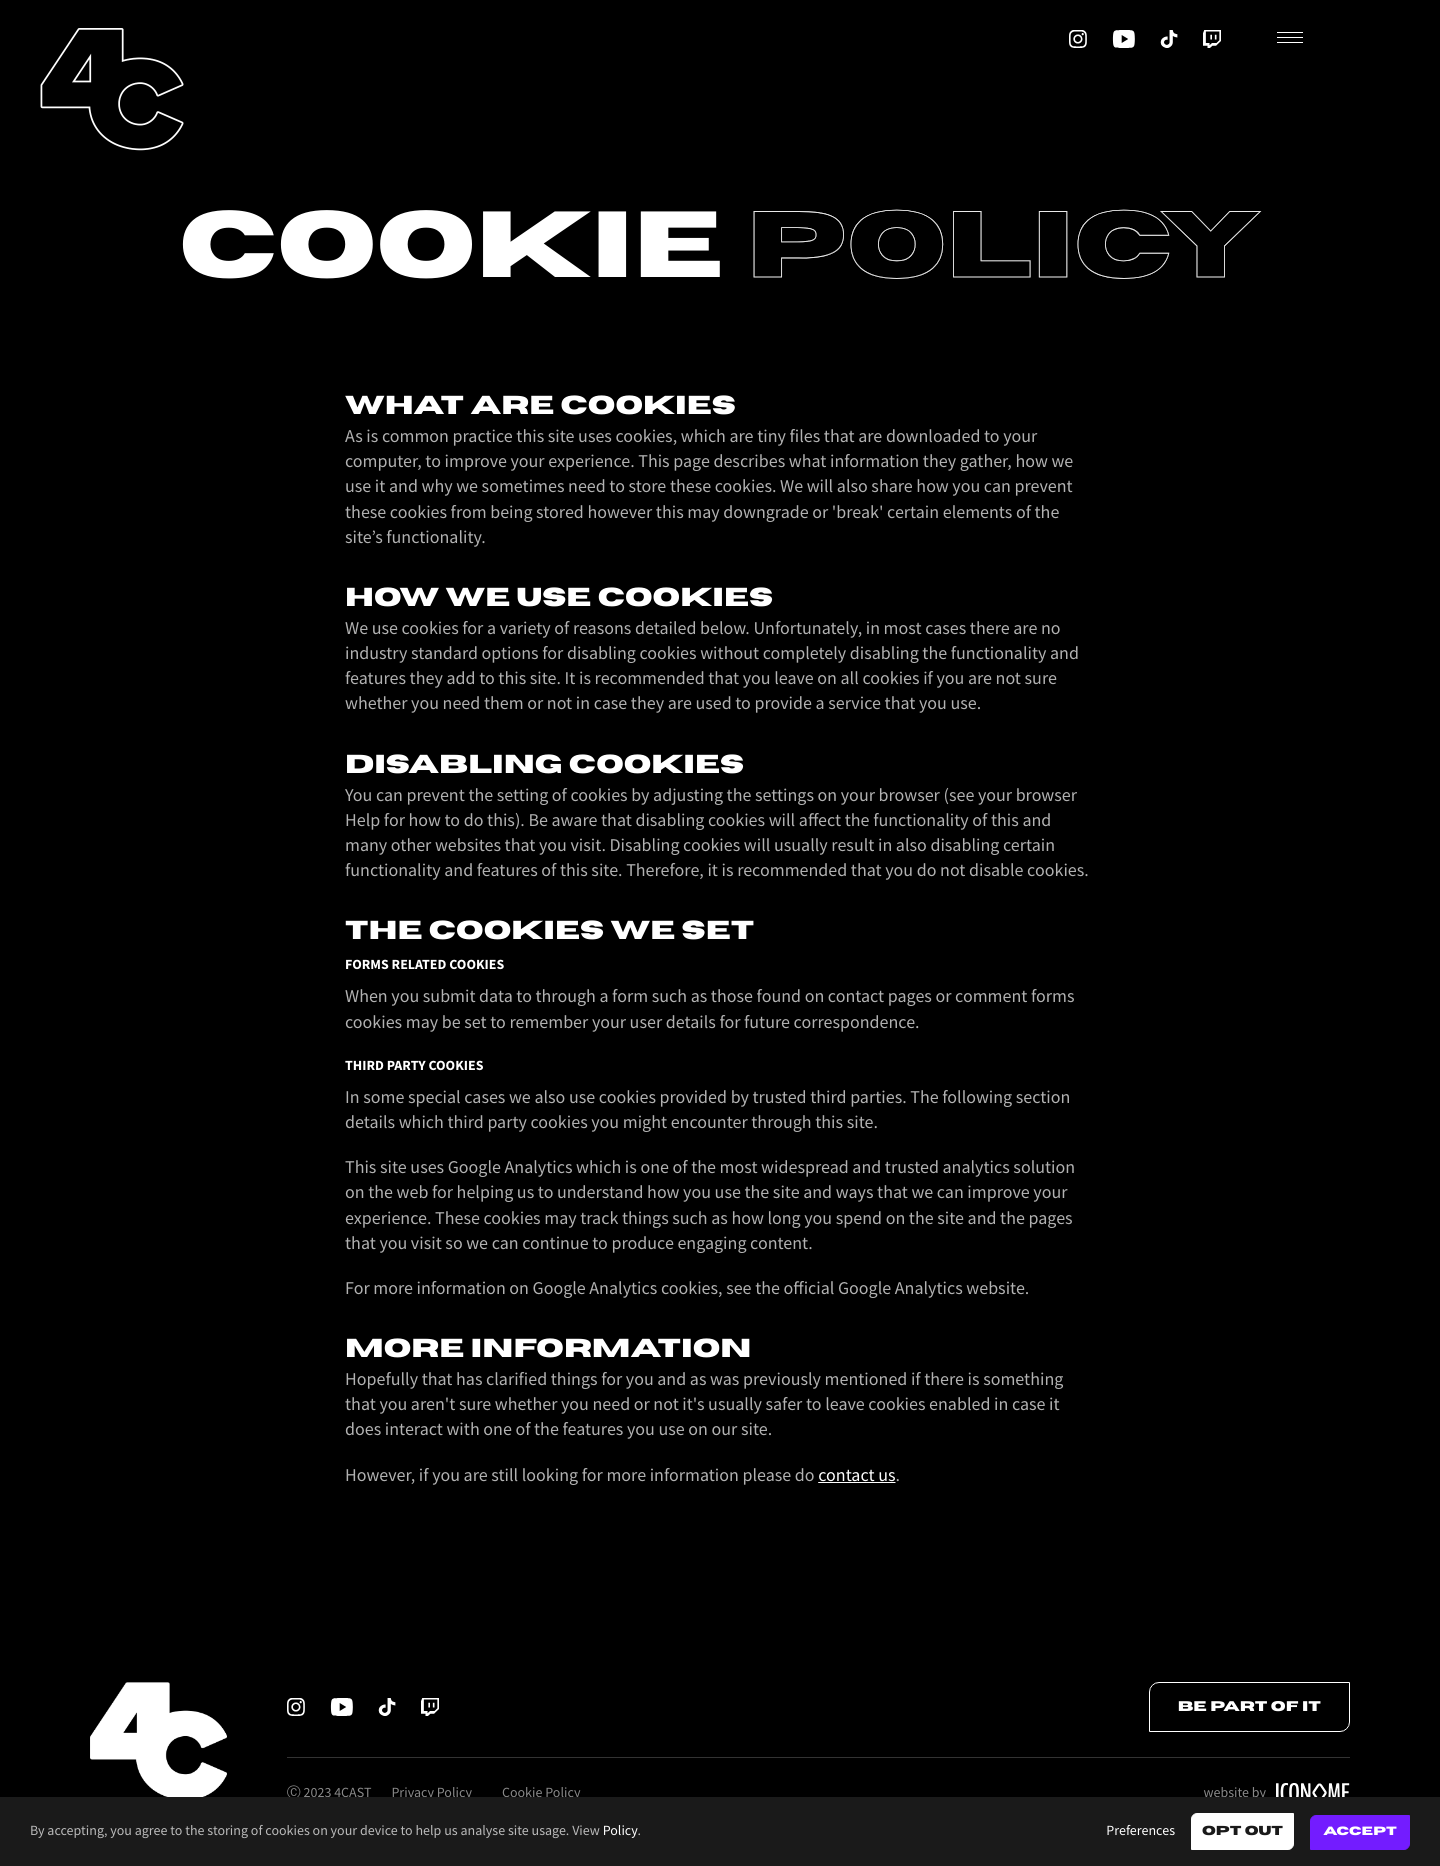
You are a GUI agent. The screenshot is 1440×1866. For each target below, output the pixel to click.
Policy (620, 1831)
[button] (1341, 39)
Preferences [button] (1140, 1831)
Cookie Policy (541, 1793)
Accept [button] (1360, 1832)
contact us (856, 1476)
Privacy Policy (431, 1793)
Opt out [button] (1242, 1831)
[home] (112, 89)
